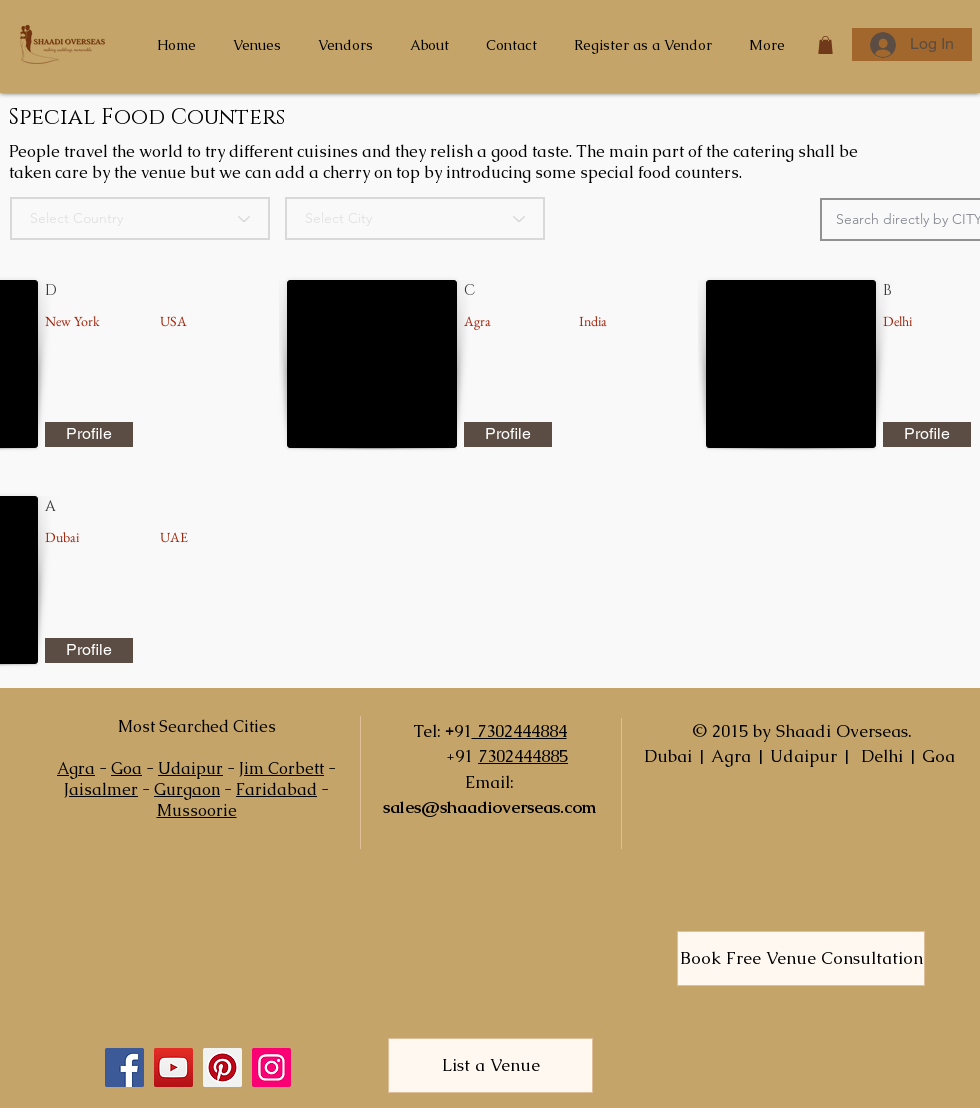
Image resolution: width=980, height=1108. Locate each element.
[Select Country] (140, 218)
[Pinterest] (222, 1067)
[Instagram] (271, 1067)
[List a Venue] (490, 1065)
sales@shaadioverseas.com (489, 807)
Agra (76, 768)
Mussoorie (197, 810)
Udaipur (190, 768)
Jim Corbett (281, 768)
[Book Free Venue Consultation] (801, 958)
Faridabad (276, 789)
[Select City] (415, 218)
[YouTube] (173, 1067)
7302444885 (523, 756)
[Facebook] (124, 1067)
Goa (126, 768)
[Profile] (89, 434)
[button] (825, 45)
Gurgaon (187, 789)
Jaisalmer (101, 789)
